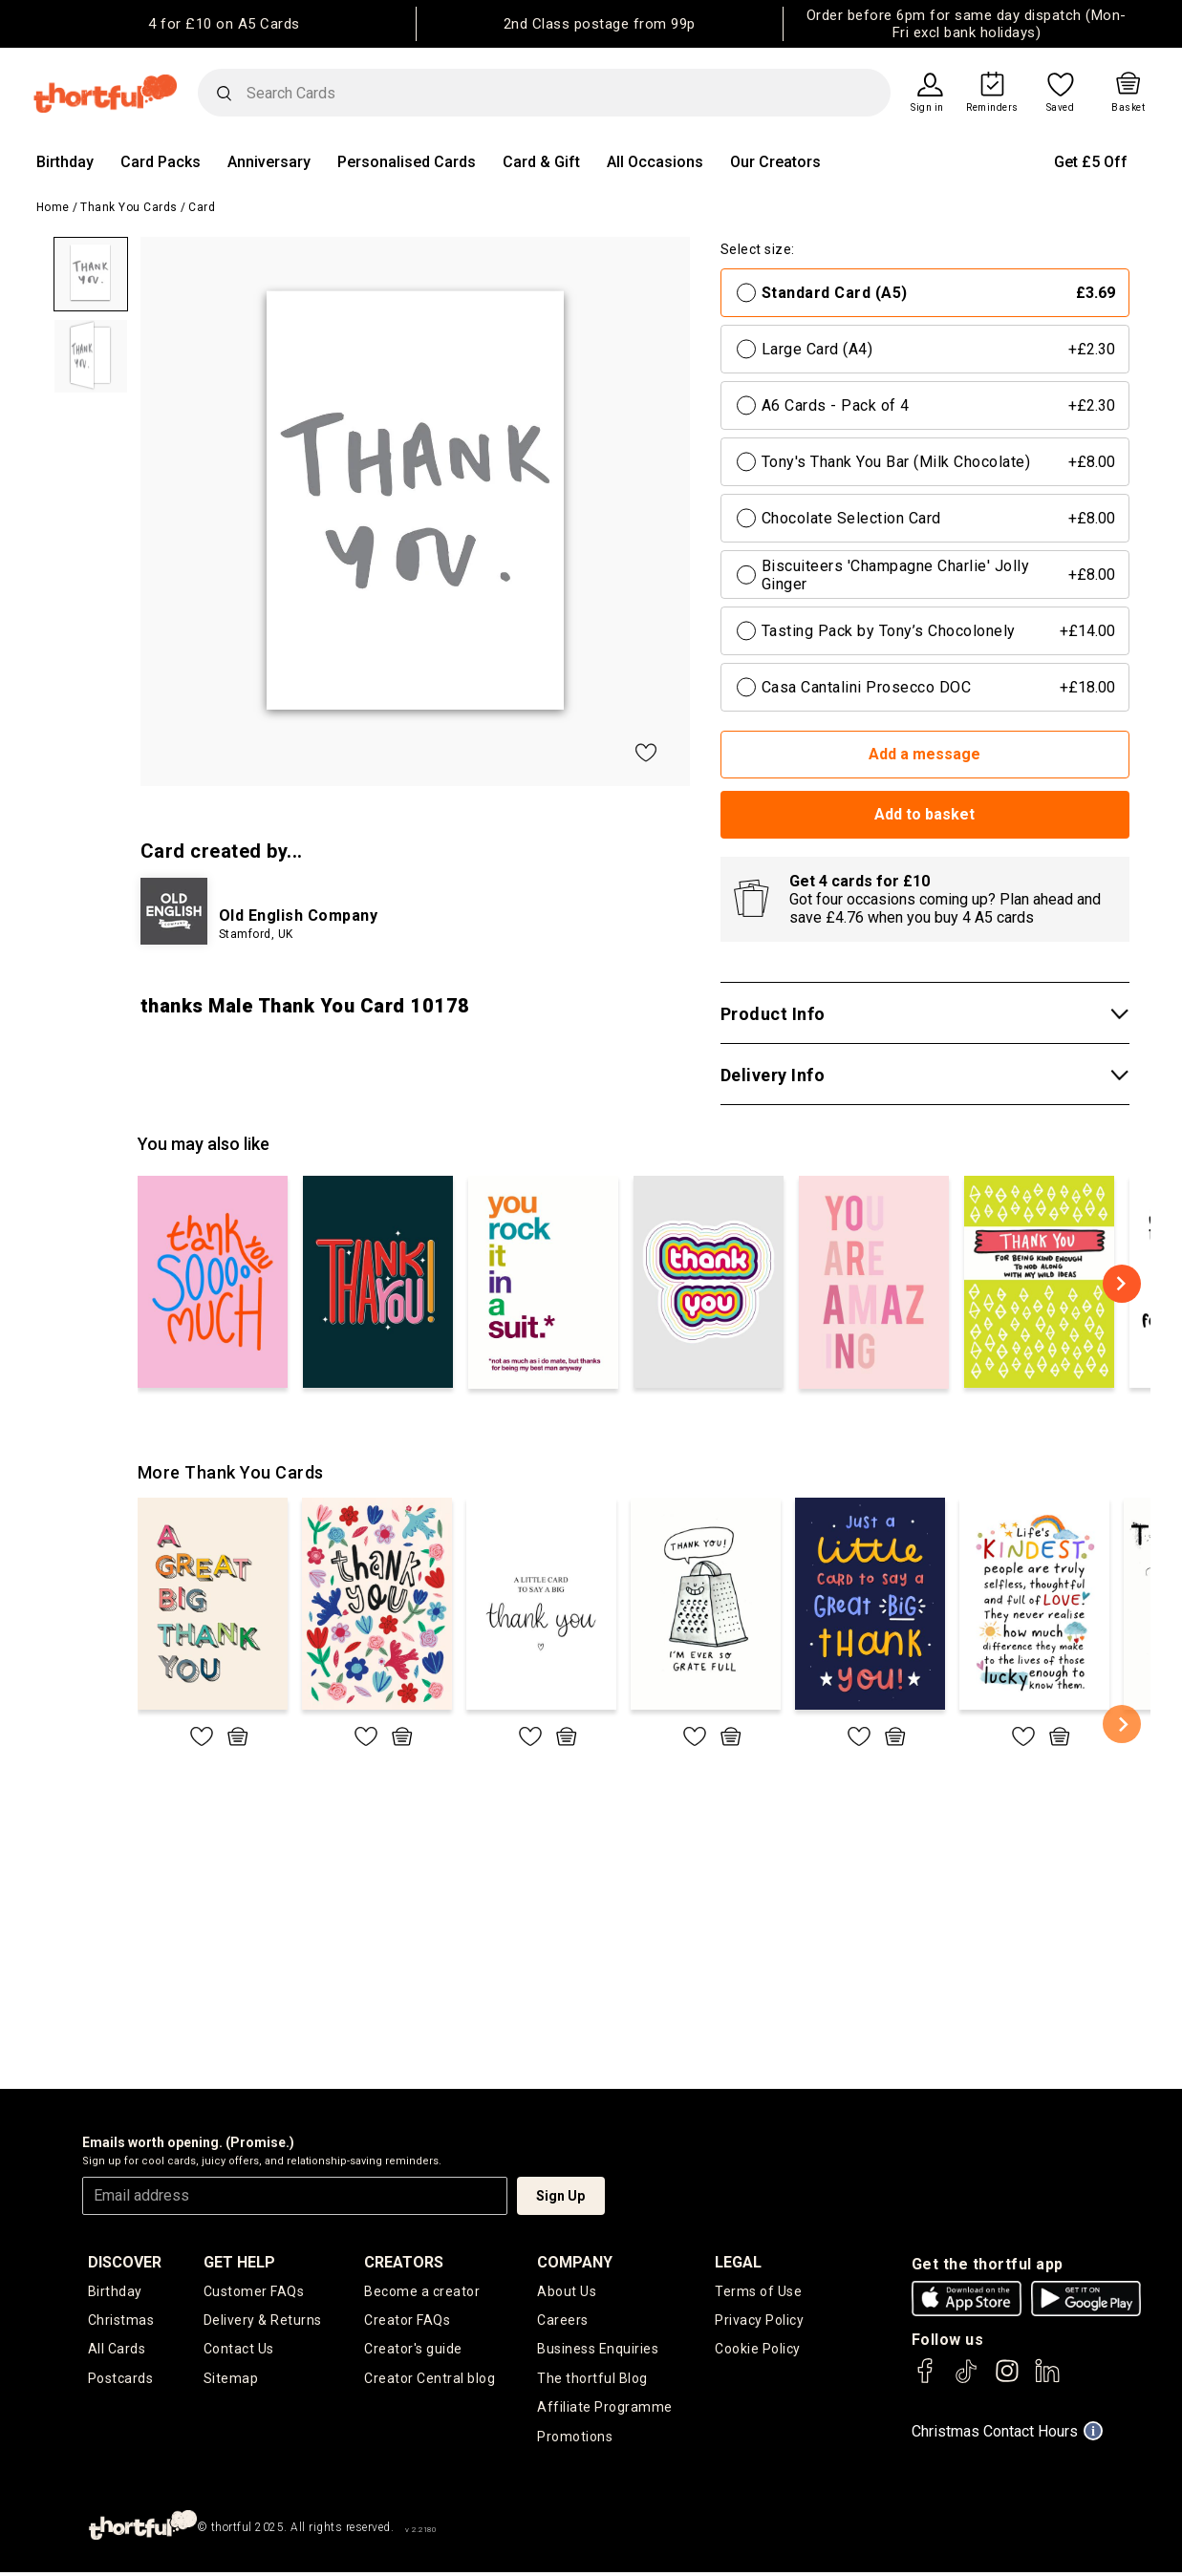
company (574, 2262)
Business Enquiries (597, 2350)
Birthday (65, 162)
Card (201, 207)
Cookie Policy (758, 2350)
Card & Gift (541, 162)
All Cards (117, 2350)
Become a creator (422, 2291)
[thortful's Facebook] (926, 2380)
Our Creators (775, 162)
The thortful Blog (592, 2380)
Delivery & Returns (263, 2321)
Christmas (121, 2321)
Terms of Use (758, 2291)
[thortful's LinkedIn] (1047, 2380)
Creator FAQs (407, 2321)
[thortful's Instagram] (1007, 2380)
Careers (563, 2321)
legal (738, 2262)
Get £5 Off (1091, 162)
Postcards (121, 2380)
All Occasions (655, 162)
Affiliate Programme (605, 2409)
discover (124, 2262)
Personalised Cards (406, 162)
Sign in (927, 108)
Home (53, 207)
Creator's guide (413, 2350)
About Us (566, 2291)
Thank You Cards (129, 207)
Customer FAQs (254, 2291)
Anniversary (269, 162)
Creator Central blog (429, 2380)
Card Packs (160, 162)
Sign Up (560, 2195)
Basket (1128, 108)
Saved (1060, 108)
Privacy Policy (759, 2321)
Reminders (992, 108)
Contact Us (239, 2350)
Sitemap (231, 2380)
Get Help (239, 2262)
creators (403, 2262)
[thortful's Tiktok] (966, 2380)
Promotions (574, 2439)
